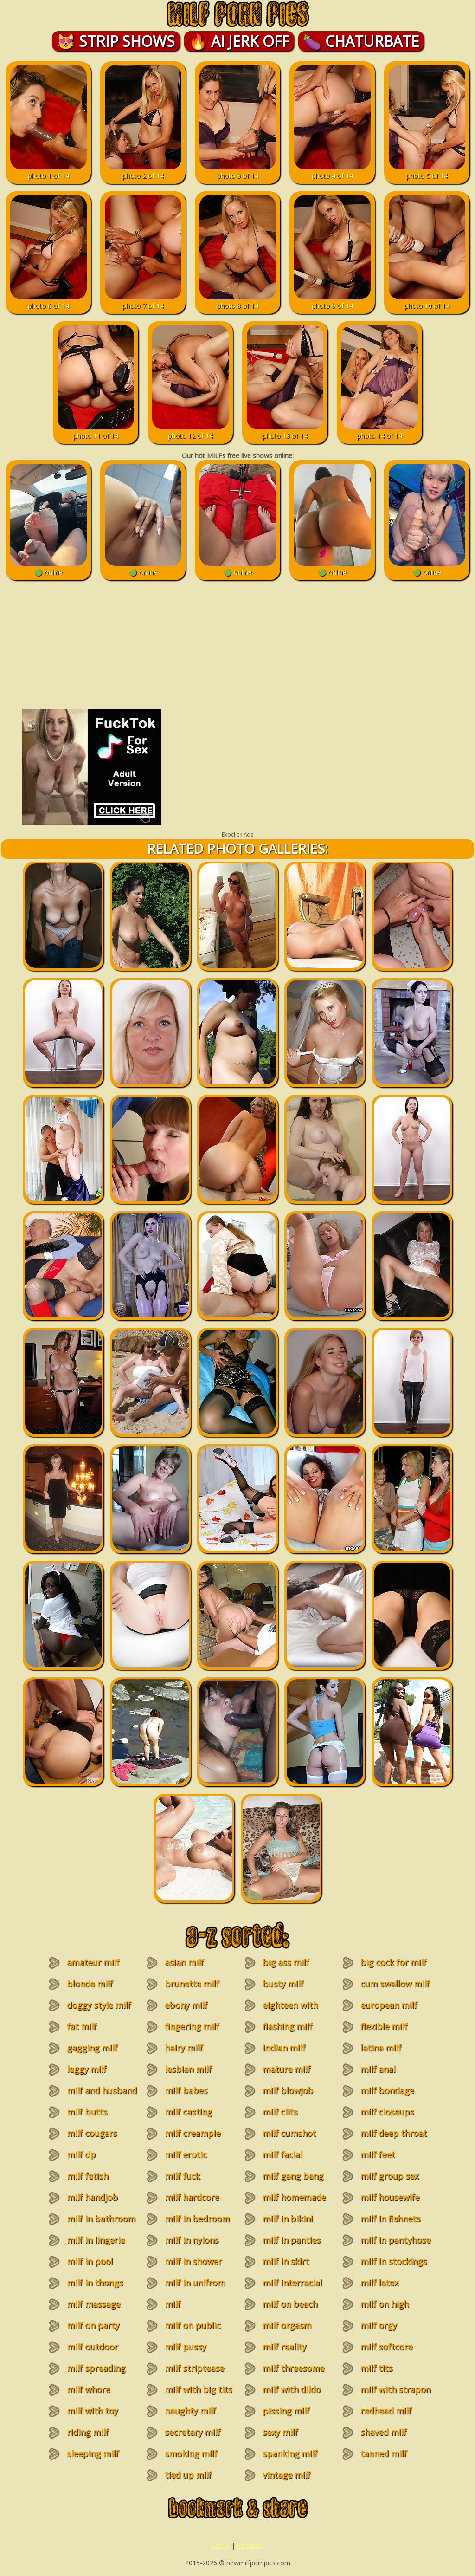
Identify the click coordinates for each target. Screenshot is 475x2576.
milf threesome (293, 2368)
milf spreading (96, 2368)
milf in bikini (288, 2218)
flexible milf (383, 2026)
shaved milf (383, 2432)
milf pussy (185, 2346)
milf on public (192, 2325)
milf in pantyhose (395, 2239)
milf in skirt (286, 2261)
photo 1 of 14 (48, 171)
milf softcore (386, 2346)
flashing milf (287, 2026)
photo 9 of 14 (332, 301)
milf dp (81, 2154)
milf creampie (192, 2133)
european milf (388, 2005)
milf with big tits (198, 2389)
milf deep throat (393, 2133)
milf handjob (92, 2197)
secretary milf (192, 2432)
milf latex (379, 2282)
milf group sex (389, 2175)
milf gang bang (293, 2175)
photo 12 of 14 (190, 431)
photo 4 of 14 (332, 171)
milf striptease (194, 2368)
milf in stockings (393, 2261)
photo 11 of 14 (96, 431)
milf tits (376, 2368)
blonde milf (90, 1983)
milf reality (284, 2346)
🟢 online (48, 568)
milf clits (280, 2111)
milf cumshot (289, 2133)
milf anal (377, 2069)
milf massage (93, 2304)
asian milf (184, 1962)
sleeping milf (93, 2453)
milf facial (282, 2154)
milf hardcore (192, 2197)
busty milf (283, 1983)
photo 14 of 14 (379, 431)
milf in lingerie (96, 2239)
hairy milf (184, 2047)
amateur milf (93, 1962)
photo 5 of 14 (427, 171)
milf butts (87, 2111)
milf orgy (378, 2325)
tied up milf (188, 2474)
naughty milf (190, 2410)
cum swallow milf (395, 1983)
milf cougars (92, 2133)
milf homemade (294, 2197)
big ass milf (286, 1962)
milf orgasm (287, 2325)
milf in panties (292, 2239)
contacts (250, 2545)
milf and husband (102, 2090)
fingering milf (192, 2026)
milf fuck (182, 2175)
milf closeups (387, 2111)
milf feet (377, 2154)
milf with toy (92, 2410)
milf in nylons (191, 2239)
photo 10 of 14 (427, 301)
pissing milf (286, 2410)
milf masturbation (186, 2309)
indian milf (284, 2047)
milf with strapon (395, 2389)
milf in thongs (95, 2282)
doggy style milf (99, 2005)
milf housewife (389, 2197)
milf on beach (290, 2304)
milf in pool (90, 2261)
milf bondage (387, 2090)
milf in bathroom (101, 2218)
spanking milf (290, 2453)
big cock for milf (393, 1962)
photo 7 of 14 (143, 301)
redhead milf (385, 2410)
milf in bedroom (197, 2218)
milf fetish (87, 2175)
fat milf (81, 2026)
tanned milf (383, 2453)
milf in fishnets (390, 2218)
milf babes (186, 2090)
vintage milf (286, 2474)
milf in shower (193, 2261)
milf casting (188, 2111)
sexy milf (280, 2432)
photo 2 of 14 (143, 171)
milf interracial (292, 2282)
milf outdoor (92, 2346)
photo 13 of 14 (285, 431)
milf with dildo (292, 2389)
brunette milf (192, 1983)
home (221, 2545)
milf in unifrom (195, 2282)
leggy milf (86, 2069)
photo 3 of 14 (237, 171)
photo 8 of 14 (237, 301)
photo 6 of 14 (48, 301)
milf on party (93, 2325)
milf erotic (185, 2154)
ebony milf (186, 2005)
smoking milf (191, 2453)
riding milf (88, 2432)
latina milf (380, 2047)
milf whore (88, 2389)
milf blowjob (288, 2090)
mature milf (286, 2069)
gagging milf (92, 2047)
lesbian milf (188, 2069)
